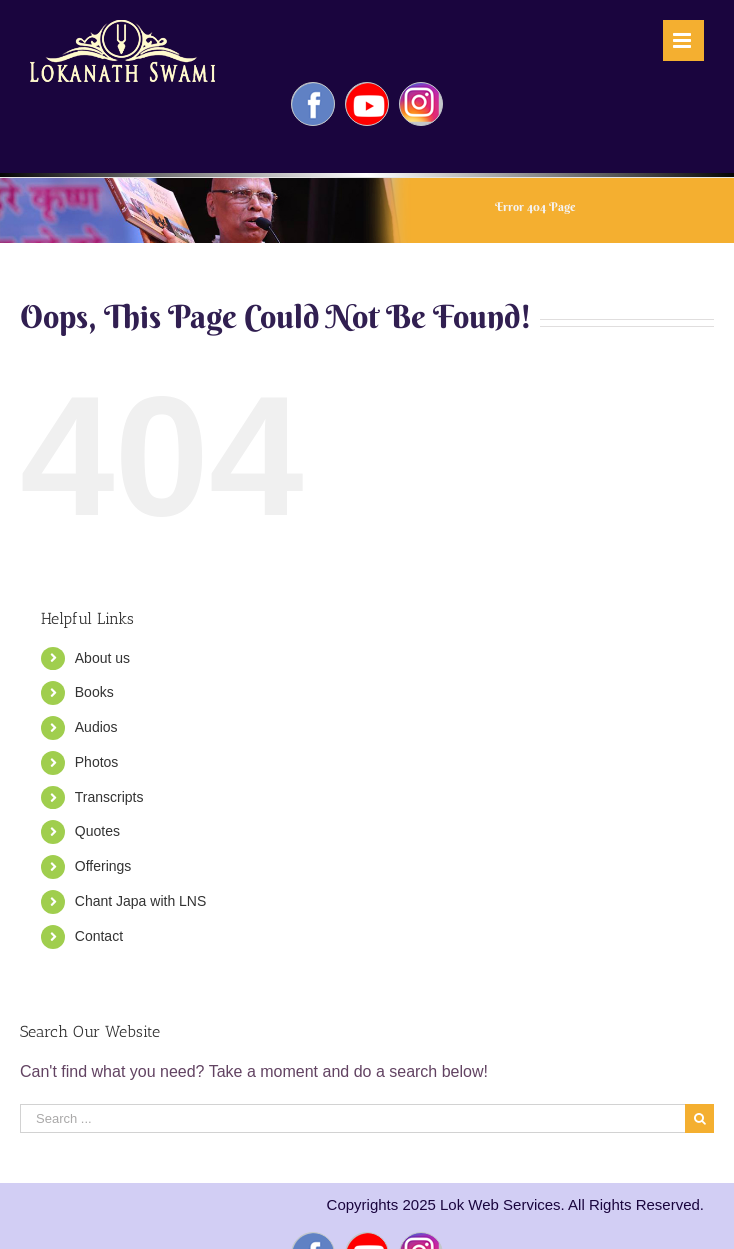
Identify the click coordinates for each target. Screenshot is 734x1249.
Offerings (103, 866)
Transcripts (109, 797)
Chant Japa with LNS (141, 901)
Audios (96, 727)
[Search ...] (352, 1118)
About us (102, 658)
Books (94, 692)
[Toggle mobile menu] (683, 40)
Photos (97, 762)
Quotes (97, 831)
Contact (99, 936)
